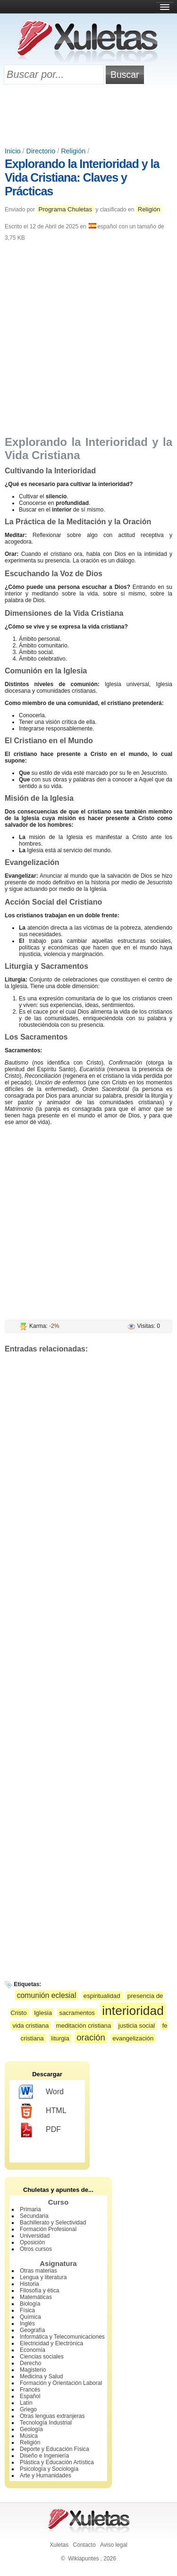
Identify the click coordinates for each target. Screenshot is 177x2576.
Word (41, 2092)
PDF (40, 2130)
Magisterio (33, 2369)
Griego (28, 2409)
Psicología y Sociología (49, 2469)
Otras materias (38, 2270)
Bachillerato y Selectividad (53, 2222)
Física (27, 2310)
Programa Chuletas (65, 209)
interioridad (133, 2011)
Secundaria (34, 2216)
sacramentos (77, 2012)
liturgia (60, 2038)
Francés (30, 2389)
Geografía (32, 2330)
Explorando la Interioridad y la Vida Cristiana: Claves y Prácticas (82, 177)
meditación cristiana (83, 2025)
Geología (31, 2429)
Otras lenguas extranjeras (52, 2416)
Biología (30, 2303)
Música (29, 2436)
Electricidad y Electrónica (51, 2343)
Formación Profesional (48, 2229)
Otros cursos (36, 2249)
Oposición (32, 2242)
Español (30, 2396)
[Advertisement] (88, 116)
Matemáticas (36, 2297)
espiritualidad (102, 1995)
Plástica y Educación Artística (57, 2462)
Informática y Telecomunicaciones (62, 2336)
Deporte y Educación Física (54, 2449)
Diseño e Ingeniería (44, 2455)
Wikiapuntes (83, 2558)
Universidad (35, 2235)
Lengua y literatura (43, 2277)
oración (90, 2037)
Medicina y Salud (41, 2376)
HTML (43, 2111)
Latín (26, 2403)
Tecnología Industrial (46, 2422)
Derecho (30, 2363)
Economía (32, 2350)
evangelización (132, 2038)
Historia (29, 2284)
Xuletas (59, 2545)
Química (30, 2317)
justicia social (136, 2025)
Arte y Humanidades (45, 2475)
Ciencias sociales (42, 2356)
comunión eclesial (46, 1995)
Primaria (30, 2209)
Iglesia (43, 2012)
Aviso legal (113, 2545)
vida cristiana (30, 2025)
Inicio (13, 151)
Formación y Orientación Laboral (61, 2383)
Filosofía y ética (39, 2290)
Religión (73, 151)
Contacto (84, 2545)
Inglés (27, 2323)
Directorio (41, 151)
